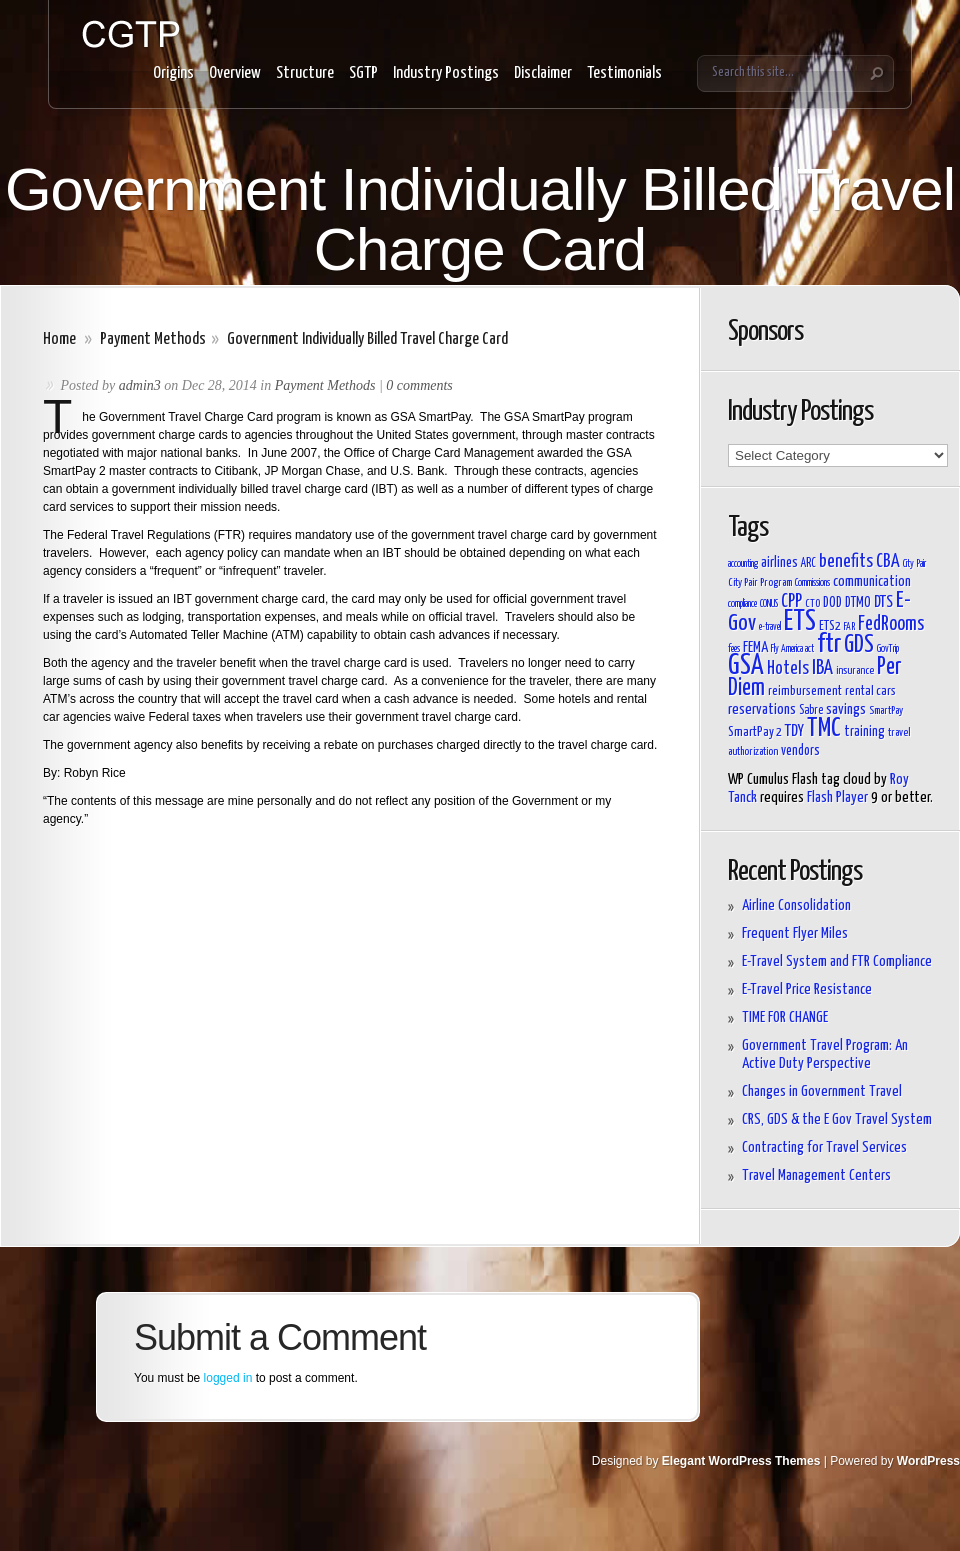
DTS (883, 602)
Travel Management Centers (816, 1175)
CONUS (769, 604)
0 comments (419, 385)
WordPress (928, 1461)
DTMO (858, 603)
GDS (859, 645)
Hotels (788, 669)
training (864, 732)
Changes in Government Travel (822, 1091)
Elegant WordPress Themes (741, 1461)
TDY (794, 731)
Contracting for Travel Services (824, 1147)
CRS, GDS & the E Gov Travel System (837, 1119)
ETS (800, 622)
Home (59, 339)
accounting (743, 564)
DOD (832, 603)
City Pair (914, 564)
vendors (800, 751)
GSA (746, 666)
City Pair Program (760, 582)
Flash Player (837, 797)
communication (872, 581)
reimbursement (805, 691)
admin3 (140, 385)
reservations (762, 709)
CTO (812, 603)
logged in (228, 1378)
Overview (235, 73)
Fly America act (792, 649)
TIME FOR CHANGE (785, 1017)
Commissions (812, 583)
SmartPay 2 (755, 732)
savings (846, 709)
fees (734, 649)
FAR (849, 627)
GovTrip (888, 649)
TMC (824, 728)
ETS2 (830, 626)
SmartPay (886, 710)
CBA (888, 562)
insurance (855, 670)
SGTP (363, 73)
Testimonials (624, 73)
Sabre (811, 711)
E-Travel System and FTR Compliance (837, 961)
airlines (779, 562)
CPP (791, 602)
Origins (173, 73)
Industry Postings (446, 73)
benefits (846, 562)
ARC (808, 564)
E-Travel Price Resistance (807, 989)
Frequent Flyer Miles (795, 933)
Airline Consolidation (796, 905)
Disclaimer (543, 73)
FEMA (755, 647)
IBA (822, 668)
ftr (829, 644)
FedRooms (891, 624)
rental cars (870, 691)
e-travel (770, 627)
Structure (305, 73)
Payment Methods (153, 339)
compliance (742, 604)
